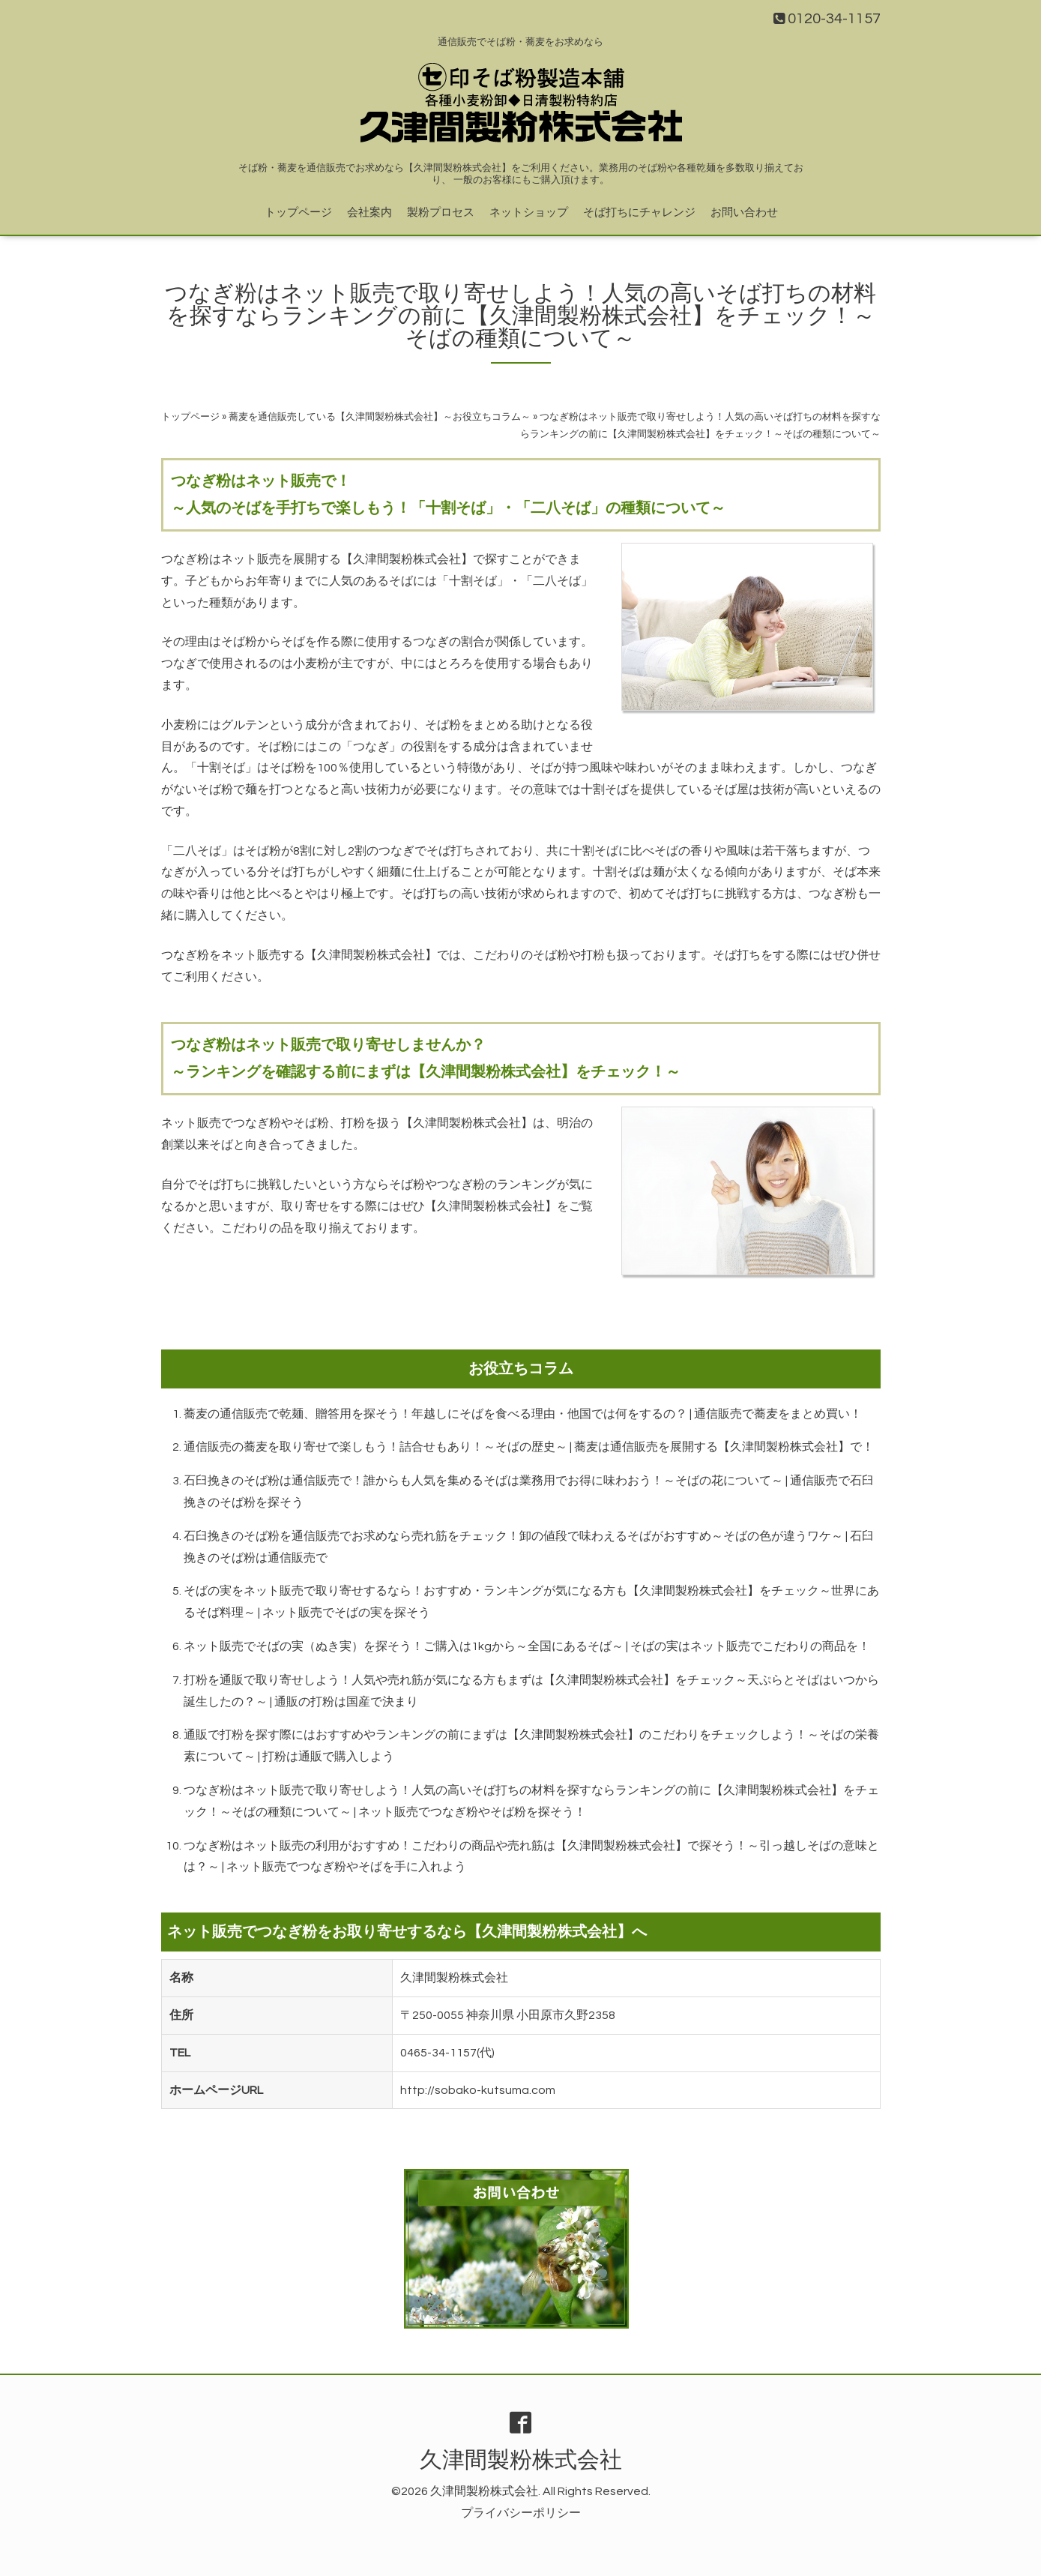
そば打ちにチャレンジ (639, 212)
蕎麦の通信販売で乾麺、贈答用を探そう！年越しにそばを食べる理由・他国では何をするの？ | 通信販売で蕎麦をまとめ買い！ (523, 1414)
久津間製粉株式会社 (521, 2460)
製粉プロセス (440, 212)
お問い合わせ (744, 212)
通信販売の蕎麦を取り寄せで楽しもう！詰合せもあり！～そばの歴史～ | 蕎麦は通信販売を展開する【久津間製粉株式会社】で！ (529, 1447)
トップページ (298, 212)
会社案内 (369, 212)
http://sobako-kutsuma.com (477, 2090)
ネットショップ (528, 212)
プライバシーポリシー (521, 2513)
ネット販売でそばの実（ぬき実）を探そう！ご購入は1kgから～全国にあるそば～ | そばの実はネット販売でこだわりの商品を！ (527, 1646)
